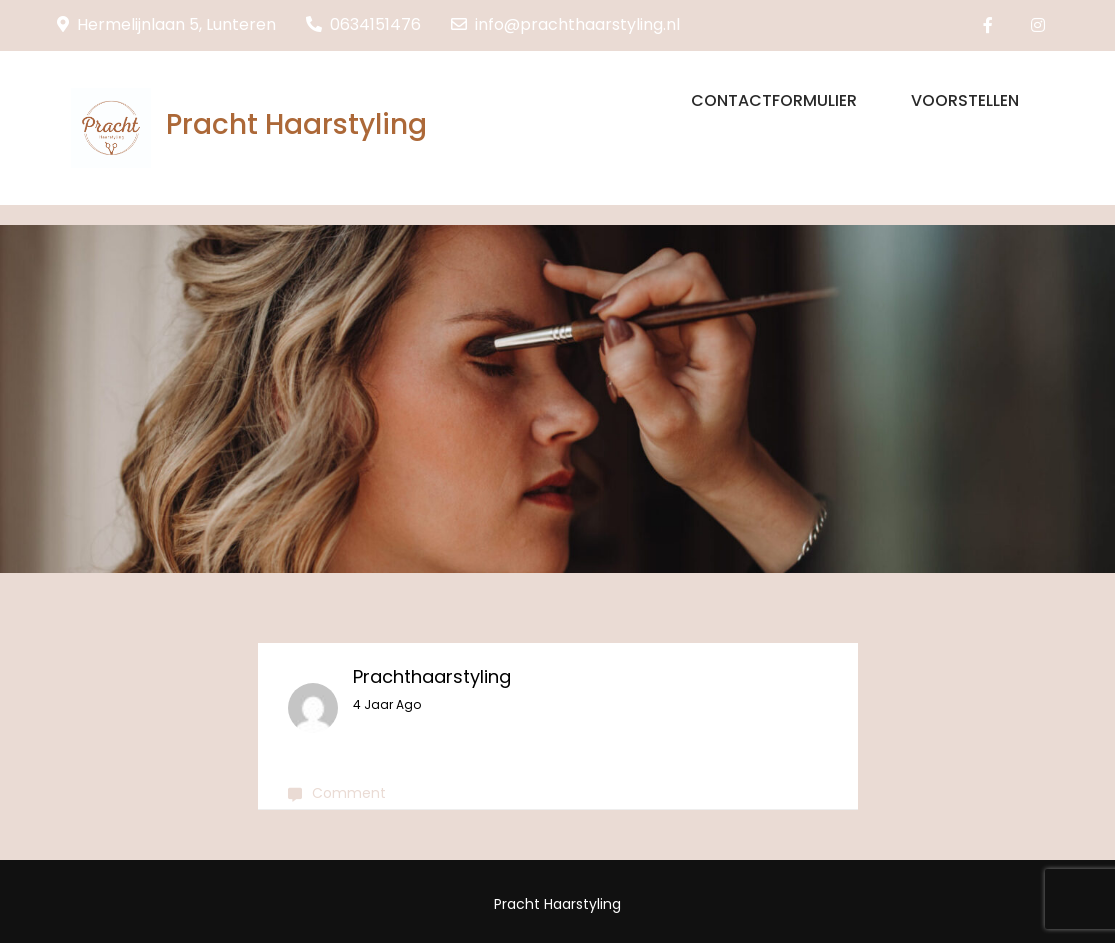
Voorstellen (965, 100)
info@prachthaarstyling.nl (565, 24)
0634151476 (363, 24)
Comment (349, 793)
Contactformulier (774, 100)
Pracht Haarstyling (296, 124)
